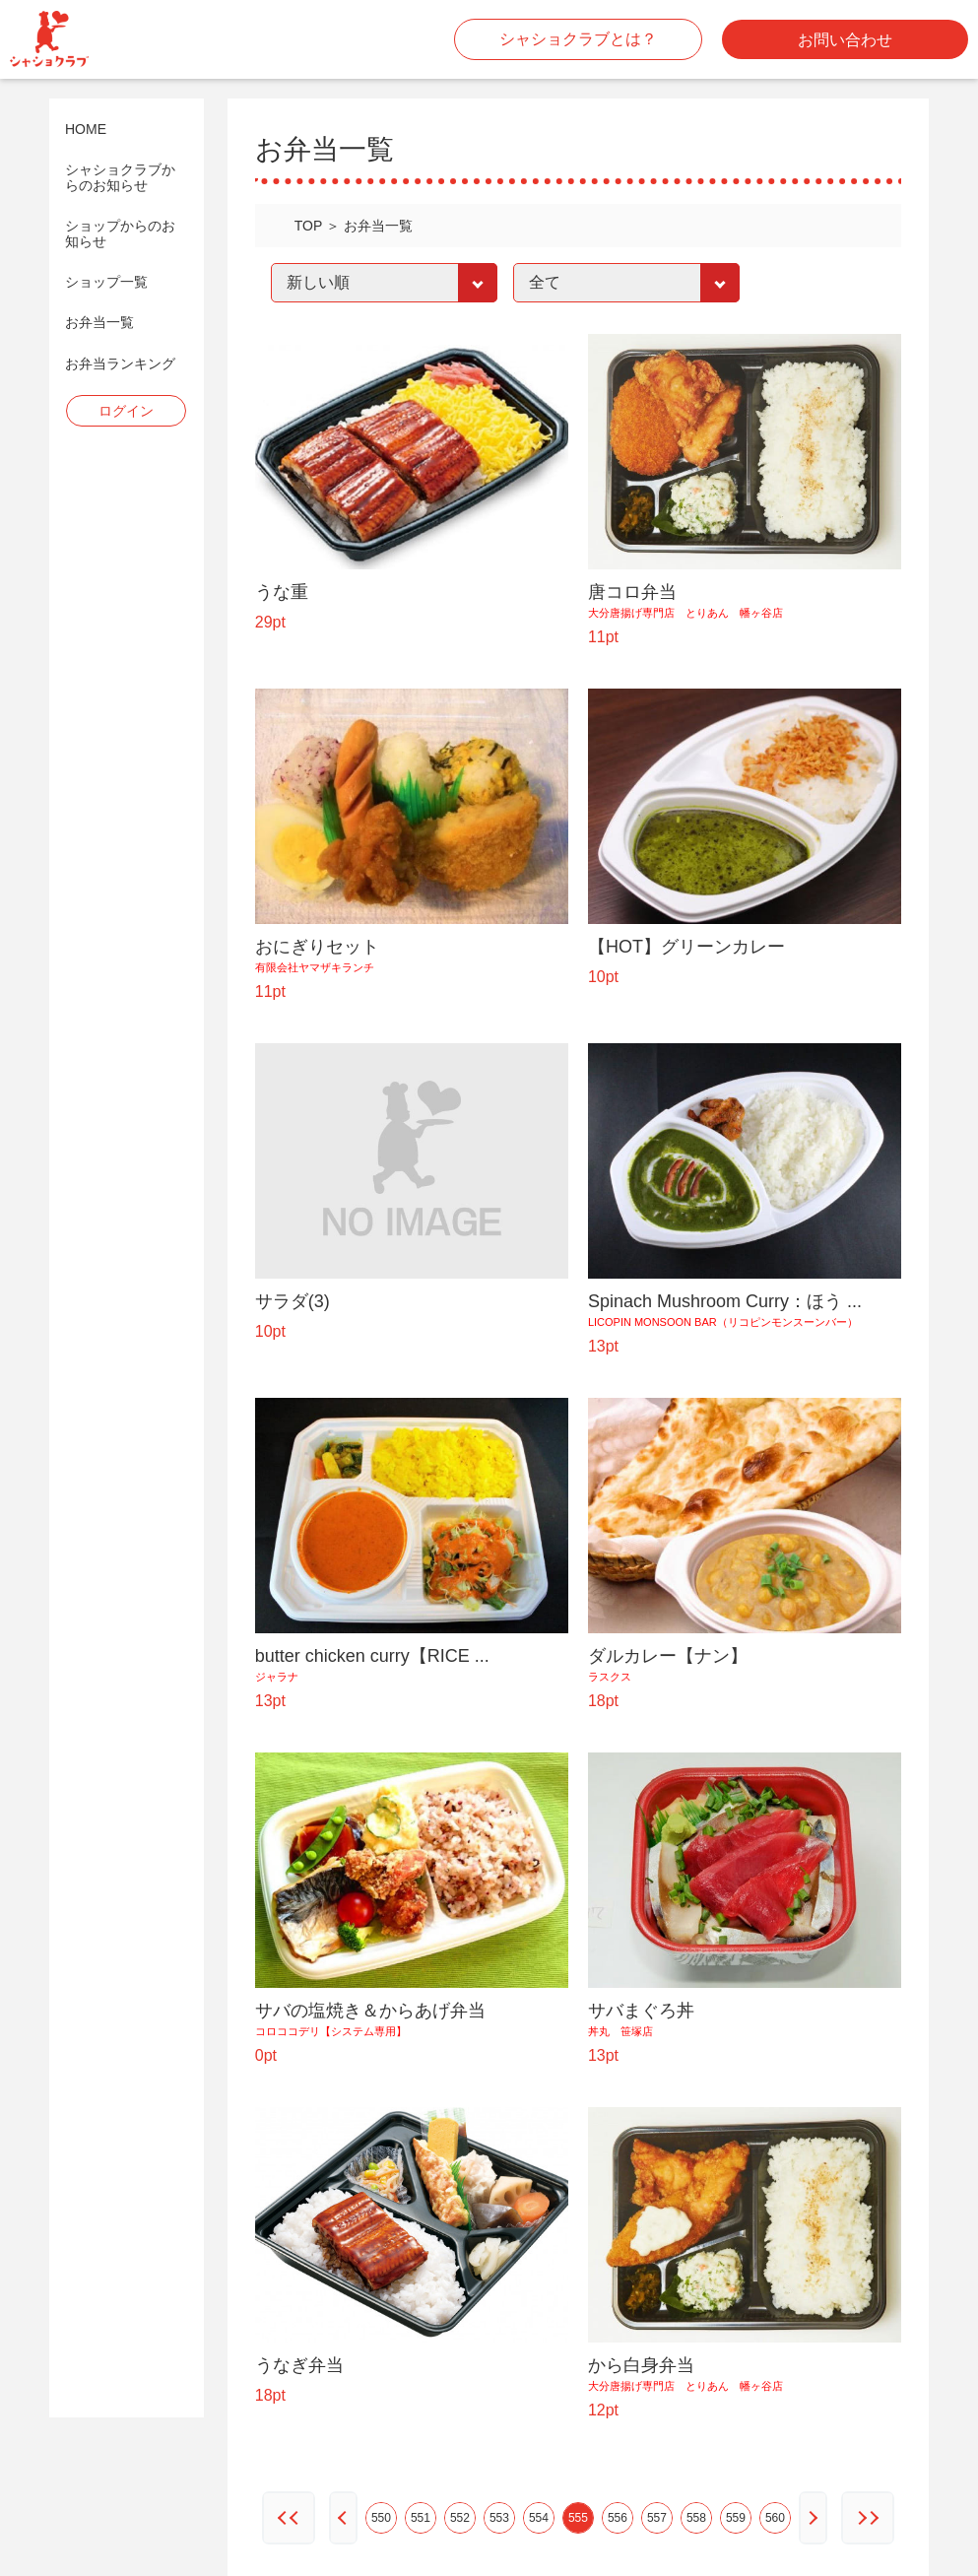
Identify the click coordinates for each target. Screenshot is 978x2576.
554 (539, 2518)
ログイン (126, 411)
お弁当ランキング (120, 364)
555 (578, 2518)
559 (736, 2518)
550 (381, 2518)
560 (775, 2518)
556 (617, 2518)
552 (460, 2518)
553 (499, 2518)
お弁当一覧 (99, 322)
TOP (308, 225)
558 (696, 2518)
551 (420, 2518)
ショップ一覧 (106, 282)
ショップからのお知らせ (120, 233)
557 (657, 2518)
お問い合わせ (845, 40)
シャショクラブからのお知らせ (120, 177)
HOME (85, 129)
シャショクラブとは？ (578, 39)
